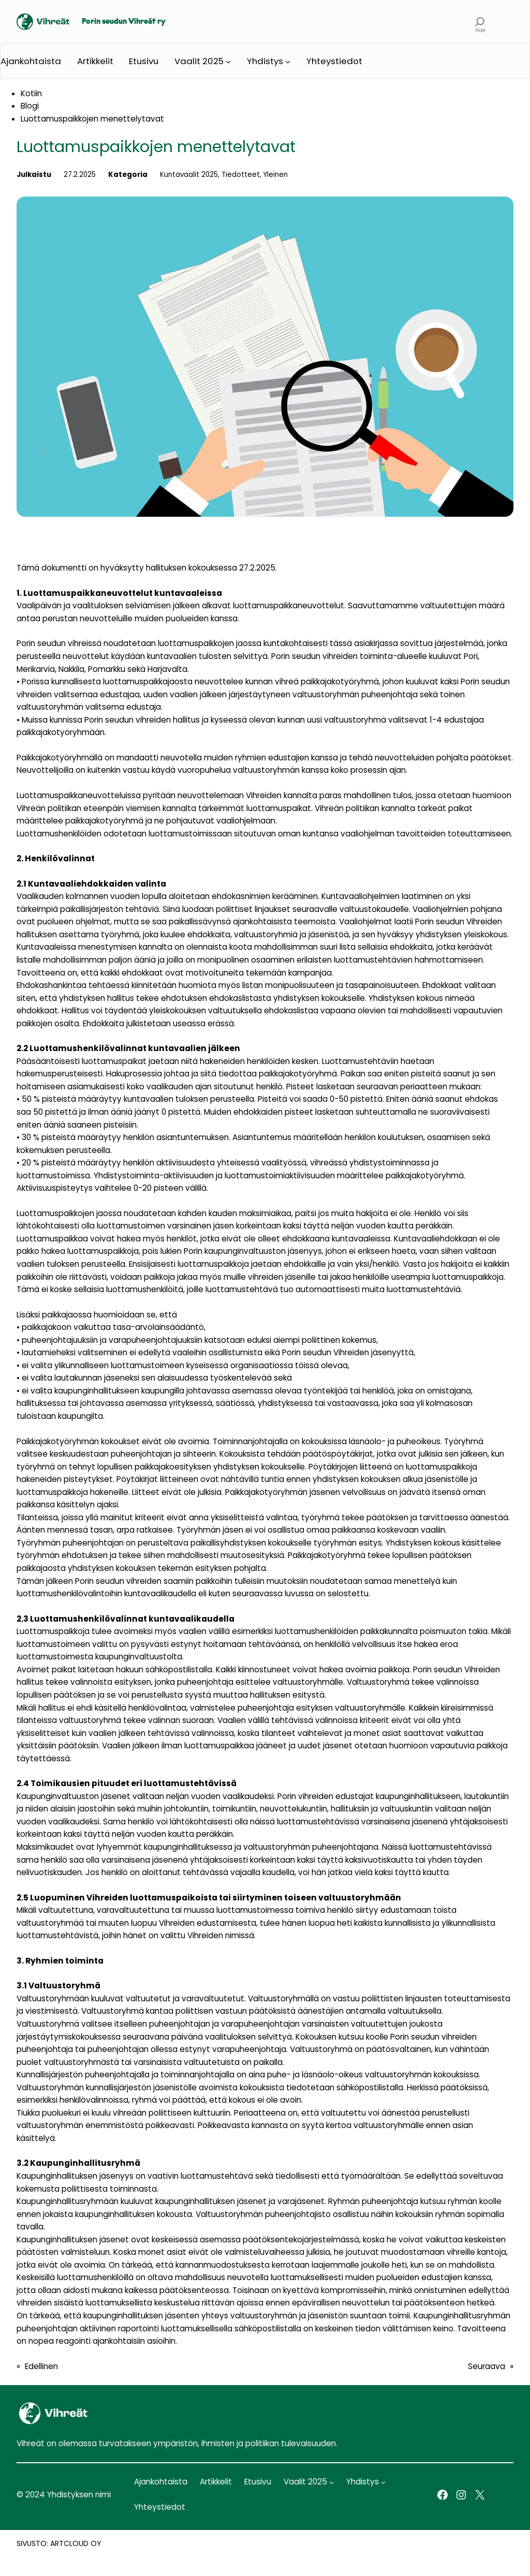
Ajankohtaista (31, 61)
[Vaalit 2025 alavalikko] (228, 61)
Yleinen (275, 174)
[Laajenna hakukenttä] (480, 22)
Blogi (30, 105)
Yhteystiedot (334, 61)
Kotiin (31, 93)
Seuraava (486, 2366)
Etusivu (143, 61)
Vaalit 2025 (199, 61)
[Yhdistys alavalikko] (287, 61)
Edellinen (41, 2366)
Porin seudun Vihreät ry (124, 22)
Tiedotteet (241, 174)
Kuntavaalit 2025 (189, 174)
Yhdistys (265, 61)
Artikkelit (95, 61)
